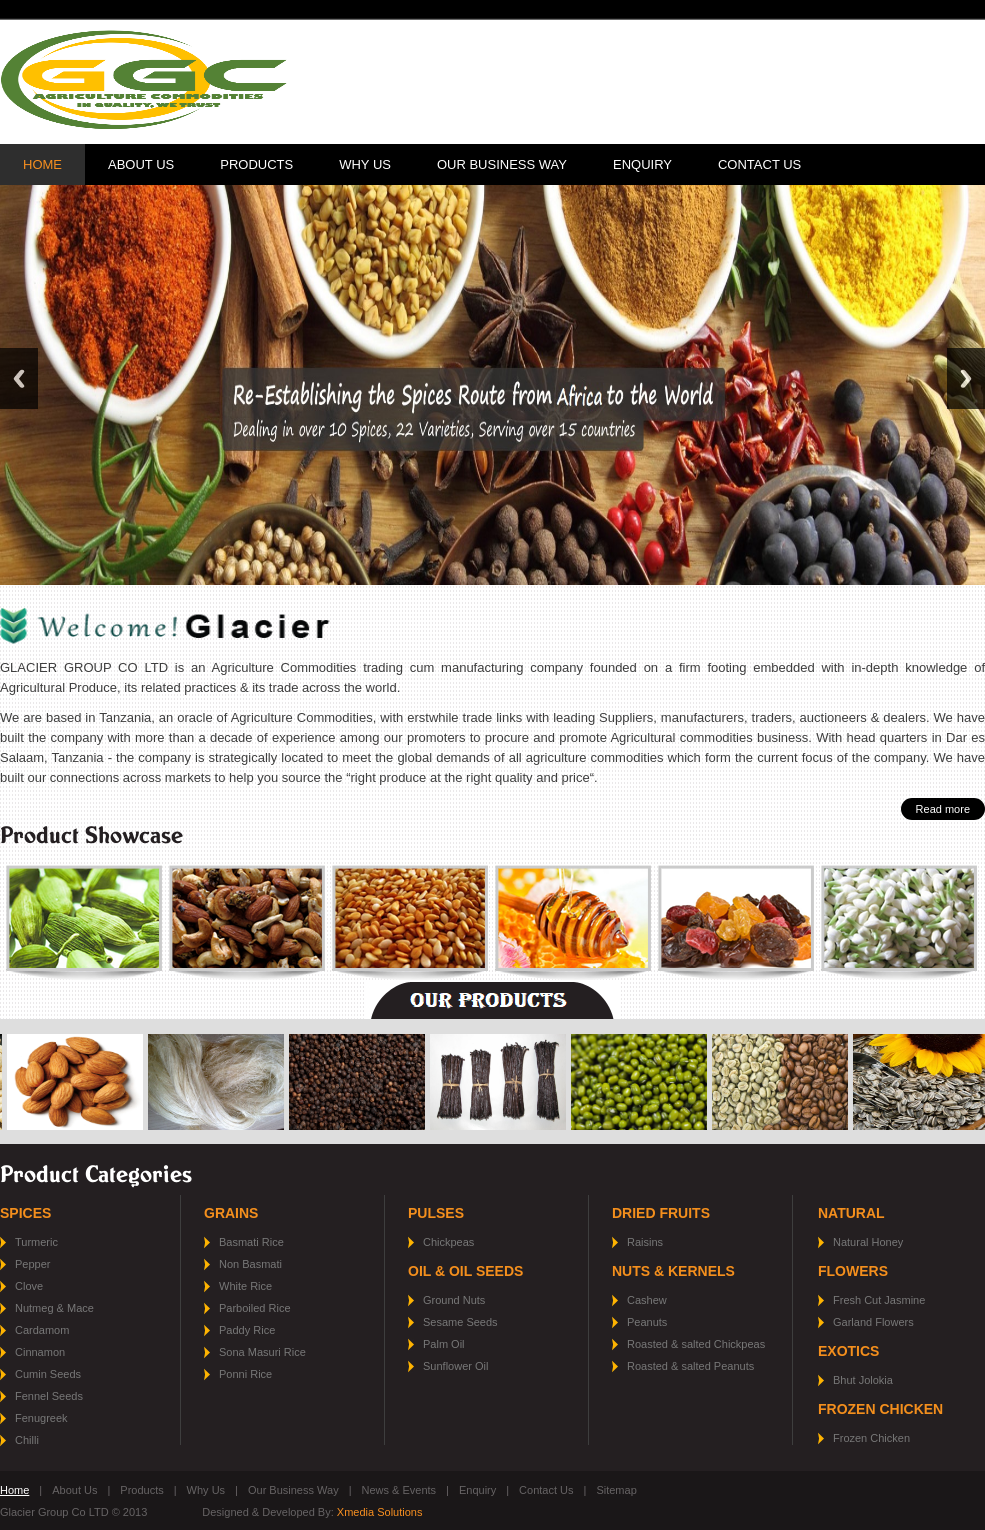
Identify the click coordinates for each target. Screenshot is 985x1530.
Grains (231, 1213)
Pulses (436, 1213)
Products (256, 164)
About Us (141, 164)
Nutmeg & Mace (54, 1308)
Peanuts (647, 1322)
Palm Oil (444, 1344)
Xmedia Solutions (380, 1512)
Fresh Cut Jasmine (879, 1300)
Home (42, 164)
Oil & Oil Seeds (465, 1271)
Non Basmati (250, 1264)
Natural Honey (868, 1242)
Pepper (32, 1264)
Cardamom (42, 1330)
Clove (29, 1286)
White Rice (245, 1286)
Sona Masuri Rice (262, 1352)
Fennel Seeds (49, 1396)
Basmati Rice (251, 1242)
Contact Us (759, 164)
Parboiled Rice (255, 1308)
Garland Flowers (873, 1322)
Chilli (27, 1440)
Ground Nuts (454, 1300)
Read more (943, 809)
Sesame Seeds (460, 1322)
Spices (25, 1213)
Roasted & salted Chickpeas (696, 1344)
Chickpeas (448, 1242)
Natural (851, 1213)
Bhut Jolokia (863, 1380)
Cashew (647, 1300)
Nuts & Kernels (673, 1271)
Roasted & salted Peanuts (690, 1366)
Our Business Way (502, 164)
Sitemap (616, 1490)
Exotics (848, 1351)
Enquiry (642, 164)
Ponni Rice (245, 1374)
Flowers (853, 1271)
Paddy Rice (247, 1330)
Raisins (645, 1242)
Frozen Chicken (880, 1409)
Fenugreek (41, 1418)
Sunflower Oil (455, 1366)
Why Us (365, 164)
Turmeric (36, 1242)
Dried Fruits (661, 1213)
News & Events (399, 1490)
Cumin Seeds (48, 1374)
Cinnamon (40, 1352)
